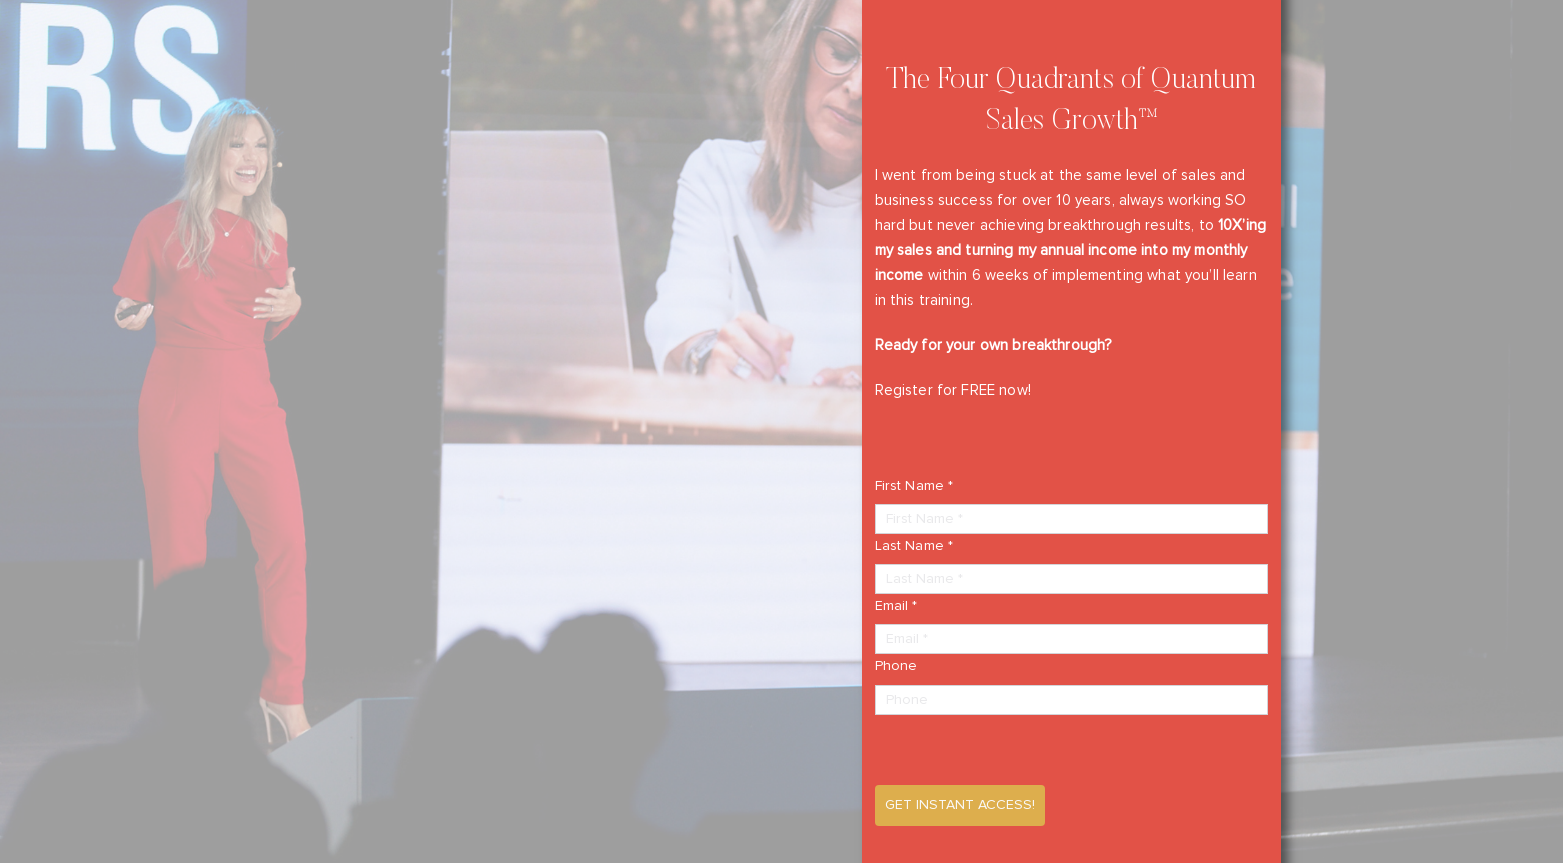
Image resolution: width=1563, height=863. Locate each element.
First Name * (914, 486)
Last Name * (914, 546)
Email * (896, 606)
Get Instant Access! (960, 805)
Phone (896, 666)
